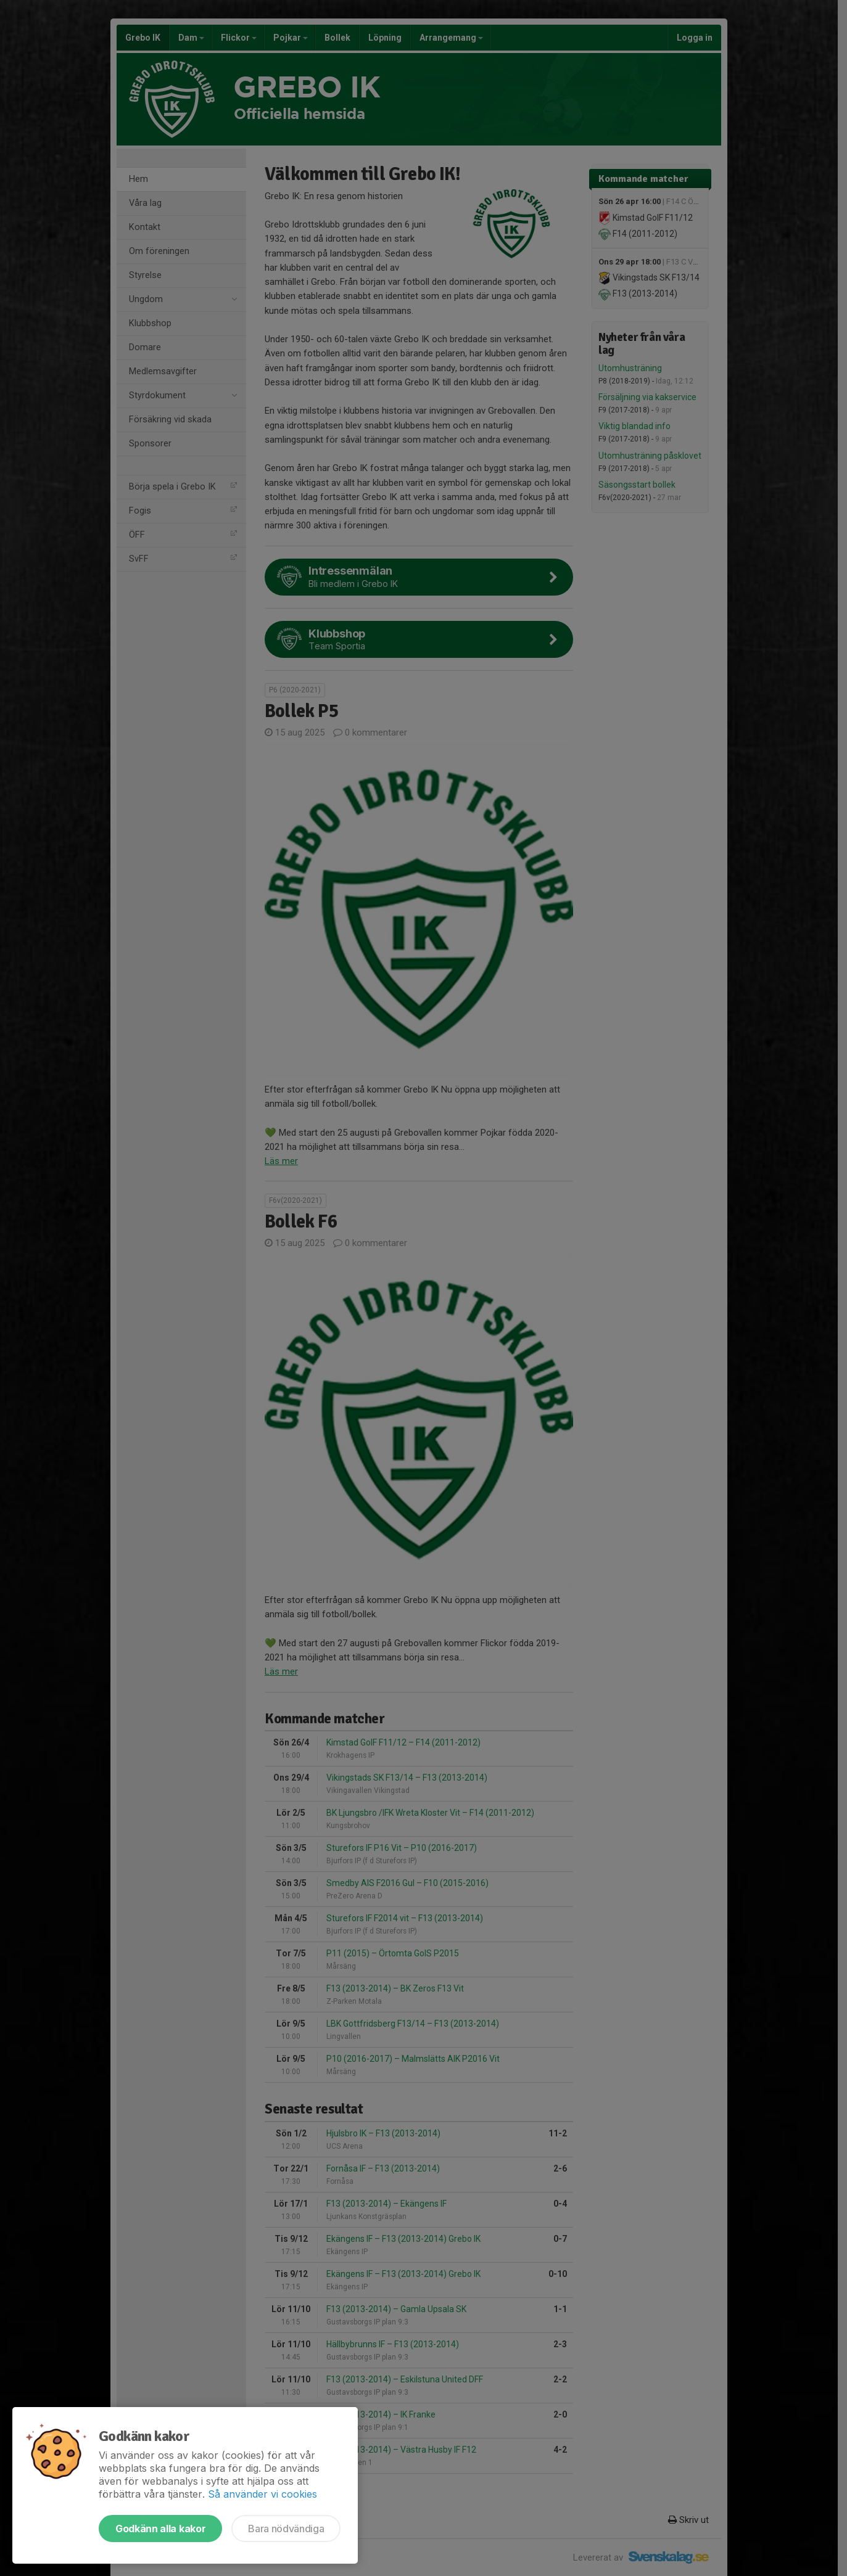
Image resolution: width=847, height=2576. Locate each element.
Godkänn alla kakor (160, 2528)
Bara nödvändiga (286, 2528)
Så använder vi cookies (262, 2494)
